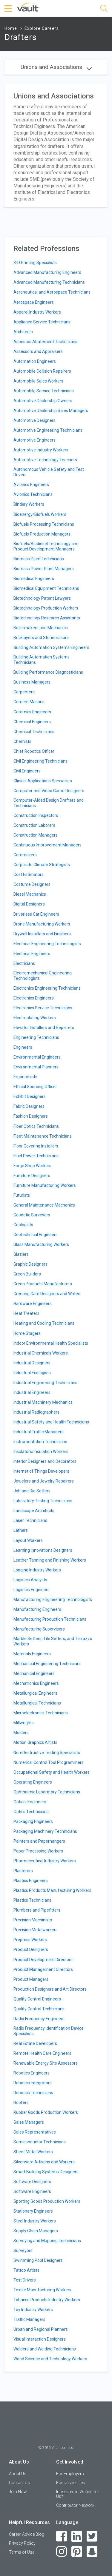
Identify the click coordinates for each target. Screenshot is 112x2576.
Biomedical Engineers (33, 578)
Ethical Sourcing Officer (35, 1086)
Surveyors (23, 2250)
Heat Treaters (26, 1313)
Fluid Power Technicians (36, 1155)
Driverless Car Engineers (36, 914)
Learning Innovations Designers (42, 1550)
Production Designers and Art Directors (50, 1989)
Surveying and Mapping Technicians (47, 2240)
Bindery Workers (28, 504)
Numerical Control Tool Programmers (48, 1762)
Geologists (23, 1224)
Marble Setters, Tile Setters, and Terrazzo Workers (52, 1641)
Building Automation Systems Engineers (51, 647)
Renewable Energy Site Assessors (45, 2063)
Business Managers (31, 682)
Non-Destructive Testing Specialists (46, 1752)
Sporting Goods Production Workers (46, 2201)
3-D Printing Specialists (35, 262)
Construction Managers (35, 835)
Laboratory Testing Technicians (42, 1500)
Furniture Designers (31, 1175)
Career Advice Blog (26, 2534)
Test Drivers (24, 2280)
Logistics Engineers (31, 1589)
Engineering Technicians (36, 1037)
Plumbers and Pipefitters (36, 1910)
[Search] (104, 9)
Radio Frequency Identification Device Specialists (48, 2031)
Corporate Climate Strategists (41, 864)
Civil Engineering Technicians (40, 761)
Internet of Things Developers (41, 1471)
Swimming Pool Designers (38, 2260)
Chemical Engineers (32, 721)
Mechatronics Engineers (36, 1683)
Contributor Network (75, 2505)
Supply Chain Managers (35, 2230)
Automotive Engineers (34, 440)
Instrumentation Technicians (40, 1441)
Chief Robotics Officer (33, 751)
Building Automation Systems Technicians (41, 660)
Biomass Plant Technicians (38, 558)
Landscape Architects (33, 1510)
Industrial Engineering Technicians (45, 1382)
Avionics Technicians (33, 494)
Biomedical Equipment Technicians (46, 588)
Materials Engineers (32, 1653)
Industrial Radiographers (36, 1412)
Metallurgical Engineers (35, 1693)
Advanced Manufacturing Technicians (49, 282)
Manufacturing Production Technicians (49, 1619)
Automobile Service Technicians (43, 390)
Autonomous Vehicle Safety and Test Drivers (48, 472)
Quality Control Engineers (37, 1999)
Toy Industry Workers (33, 2309)
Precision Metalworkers (35, 1929)
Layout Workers (28, 1540)
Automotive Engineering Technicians (47, 430)
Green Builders (27, 1274)
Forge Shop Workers (32, 1165)
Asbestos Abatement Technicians (45, 341)
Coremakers (25, 854)
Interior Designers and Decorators (44, 1461)
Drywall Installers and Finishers (42, 933)
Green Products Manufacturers (42, 1283)
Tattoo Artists (26, 2270)
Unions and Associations (56, 67)
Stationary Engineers (33, 2211)
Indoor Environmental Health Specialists (50, 1343)
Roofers (21, 2102)
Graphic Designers (30, 1264)
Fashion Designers (30, 1116)
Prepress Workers (30, 1939)
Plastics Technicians (32, 1900)
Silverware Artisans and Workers (44, 2161)
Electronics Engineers (33, 998)
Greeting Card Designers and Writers (47, 1293)
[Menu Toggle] (8, 8)
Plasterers (23, 1870)
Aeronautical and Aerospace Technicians (51, 292)
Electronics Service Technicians (42, 1007)
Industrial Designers (31, 1363)
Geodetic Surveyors (31, 1215)
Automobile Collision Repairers (42, 371)
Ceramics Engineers (32, 711)
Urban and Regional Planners (40, 2329)
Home (10, 28)
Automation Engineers (34, 361)
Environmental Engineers (37, 1057)
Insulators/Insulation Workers (40, 1451)
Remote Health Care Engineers (42, 2053)
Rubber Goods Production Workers (45, 2112)
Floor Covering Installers (35, 1146)
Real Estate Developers (35, 2043)
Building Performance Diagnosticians (48, 672)
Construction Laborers (34, 825)
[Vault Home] (28, 7)
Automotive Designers (34, 420)
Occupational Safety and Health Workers (51, 1772)
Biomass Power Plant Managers (43, 568)
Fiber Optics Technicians (36, 1126)
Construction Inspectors (35, 815)
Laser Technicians (30, 1520)
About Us (17, 2473)
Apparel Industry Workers (37, 312)
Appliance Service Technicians (41, 322)
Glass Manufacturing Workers (41, 1244)
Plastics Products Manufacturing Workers (52, 1890)
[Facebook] (61, 2536)
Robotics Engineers (31, 2073)
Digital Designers (29, 904)
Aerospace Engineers (33, 302)
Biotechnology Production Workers (45, 608)
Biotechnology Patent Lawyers (42, 598)
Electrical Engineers (31, 953)
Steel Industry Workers (34, 2221)
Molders (21, 1732)
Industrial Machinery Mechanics (43, 1402)
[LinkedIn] (76, 2536)
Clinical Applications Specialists (42, 780)
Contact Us (19, 2482)
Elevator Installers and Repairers (43, 1027)
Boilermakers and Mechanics (40, 627)
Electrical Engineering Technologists (47, 943)
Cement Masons (29, 701)
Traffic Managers (29, 2319)
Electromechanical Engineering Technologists (42, 976)
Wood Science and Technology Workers (50, 2358)
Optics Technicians (31, 1811)
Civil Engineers (27, 771)
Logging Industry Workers (37, 1570)
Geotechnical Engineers (35, 1234)
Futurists (21, 1195)
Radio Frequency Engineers (39, 2018)
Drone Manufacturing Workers (41, 924)
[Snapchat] (92, 2551)
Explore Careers (41, 28)
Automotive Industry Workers (40, 450)
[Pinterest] (76, 2551)
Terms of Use (21, 2552)
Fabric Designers (29, 1106)
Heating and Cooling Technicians (43, 1323)
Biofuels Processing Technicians (43, 524)
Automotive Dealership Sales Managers (50, 410)
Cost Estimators (28, 874)
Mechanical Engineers (34, 1673)
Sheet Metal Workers (33, 2151)
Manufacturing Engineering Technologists (52, 1599)
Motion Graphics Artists (35, 1742)
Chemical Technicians (33, 731)
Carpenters (24, 691)
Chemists (22, 741)
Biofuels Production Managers (41, 534)
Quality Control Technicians (39, 2008)
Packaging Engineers (33, 1821)
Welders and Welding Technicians (44, 2349)
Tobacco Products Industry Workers (46, 2299)
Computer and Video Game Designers (48, 790)
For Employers (70, 2473)
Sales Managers (28, 2122)
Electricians (24, 963)
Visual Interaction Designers (39, 2339)
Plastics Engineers (30, 1880)
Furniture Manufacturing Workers (44, 1185)
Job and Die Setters (31, 1490)
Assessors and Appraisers (38, 351)
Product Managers (30, 1979)
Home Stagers (27, 1333)
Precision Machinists (32, 1920)
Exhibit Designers (29, 1096)
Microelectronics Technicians (40, 1712)
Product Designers (30, 1949)
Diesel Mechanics (29, 894)
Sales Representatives (34, 2132)
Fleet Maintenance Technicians (42, 1136)
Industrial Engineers (31, 1392)
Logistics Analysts (30, 1579)
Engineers (22, 1047)
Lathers (20, 1530)
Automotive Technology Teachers (45, 459)
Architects (23, 331)
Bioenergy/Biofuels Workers (39, 514)
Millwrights (23, 1722)
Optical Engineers (29, 1801)
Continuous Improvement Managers (47, 845)
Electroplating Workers (34, 1017)
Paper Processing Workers (38, 1851)
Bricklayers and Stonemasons (41, 637)
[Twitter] (92, 2536)
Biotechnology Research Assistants (46, 618)
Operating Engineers (32, 1782)
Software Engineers (32, 2191)
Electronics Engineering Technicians (47, 988)
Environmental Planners (36, 1067)
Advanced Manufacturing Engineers (47, 272)
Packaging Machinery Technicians (45, 1831)
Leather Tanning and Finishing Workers (49, 1560)
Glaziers (21, 1254)
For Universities (70, 2482)
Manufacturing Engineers (37, 1609)
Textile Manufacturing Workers (42, 2289)
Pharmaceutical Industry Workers (44, 1860)
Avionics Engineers (31, 484)
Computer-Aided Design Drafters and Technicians (48, 803)
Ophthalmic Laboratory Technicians (46, 1792)
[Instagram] (61, 2551)
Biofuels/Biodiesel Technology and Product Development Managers (46, 546)
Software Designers (32, 2181)
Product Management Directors (43, 1969)
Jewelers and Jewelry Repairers (43, 1481)
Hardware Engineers (32, 1303)
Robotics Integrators (32, 2082)
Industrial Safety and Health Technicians (51, 1422)
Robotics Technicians (33, 2092)
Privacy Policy (22, 2543)
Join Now (18, 2491)
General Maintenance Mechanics (44, 1205)
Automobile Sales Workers (38, 381)
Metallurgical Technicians (37, 1703)
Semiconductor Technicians (39, 2142)
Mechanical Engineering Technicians (47, 1663)
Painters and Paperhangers (39, 1841)
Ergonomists (25, 1076)
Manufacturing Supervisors (39, 1629)
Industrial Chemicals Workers (40, 1353)
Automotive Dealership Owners (42, 400)
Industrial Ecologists (32, 1372)
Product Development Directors (43, 1959)
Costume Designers (31, 884)
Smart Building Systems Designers (46, 2171)
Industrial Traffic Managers (38, 1431)
